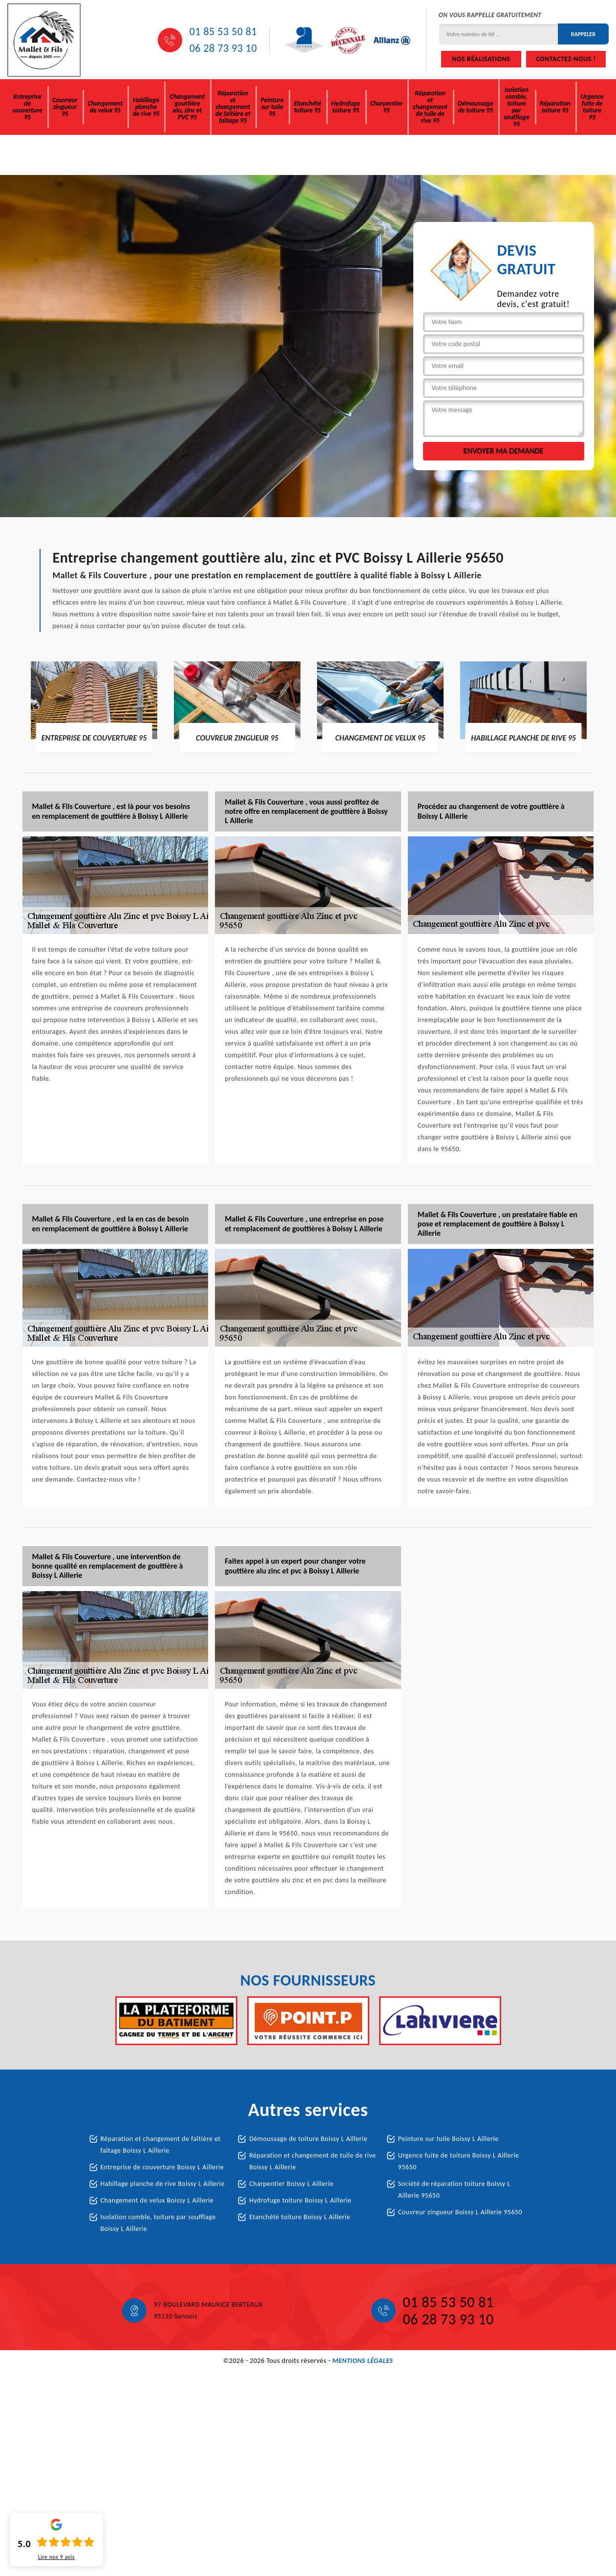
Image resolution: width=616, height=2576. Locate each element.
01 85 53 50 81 (223, 32)
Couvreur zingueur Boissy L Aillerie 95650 (460, 2212)
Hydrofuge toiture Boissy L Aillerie (300, 2200)
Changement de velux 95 (105, 106)
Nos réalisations (481, 59)
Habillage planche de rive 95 (146, 107)
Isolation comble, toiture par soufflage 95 (517, 107)
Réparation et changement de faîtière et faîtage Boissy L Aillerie (161, 2145)
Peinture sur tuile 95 (271, 107)
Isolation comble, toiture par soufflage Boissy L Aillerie (158, 2223)
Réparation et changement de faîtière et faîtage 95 (233, 107)
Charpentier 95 (386, 106)
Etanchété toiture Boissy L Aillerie (299, 2217)
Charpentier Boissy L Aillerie (291, 2184)
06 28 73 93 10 (223, 48)
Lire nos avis (56, 2557)
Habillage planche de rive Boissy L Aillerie (163, 2184)
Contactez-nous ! (565, 59)
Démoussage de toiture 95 (475, 106)
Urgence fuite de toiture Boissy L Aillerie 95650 (458, 2161)
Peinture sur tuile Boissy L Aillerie (448, 2139)
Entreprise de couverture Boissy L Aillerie (162, 2167)
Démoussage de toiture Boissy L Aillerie (308, 2139)
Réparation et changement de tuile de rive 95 (430, 107)
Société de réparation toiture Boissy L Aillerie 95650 (454, 2190)
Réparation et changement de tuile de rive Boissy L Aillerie (312, 2161)
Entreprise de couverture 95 (27, 106)
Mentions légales (362, 2361)
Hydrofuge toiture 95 (345, 106)
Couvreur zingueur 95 (64, 107)
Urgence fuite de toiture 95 (591, 106)
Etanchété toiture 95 (307, 106)
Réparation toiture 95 (555, 106)
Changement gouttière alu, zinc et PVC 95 (187, 106)
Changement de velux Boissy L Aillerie (157, 2200)
